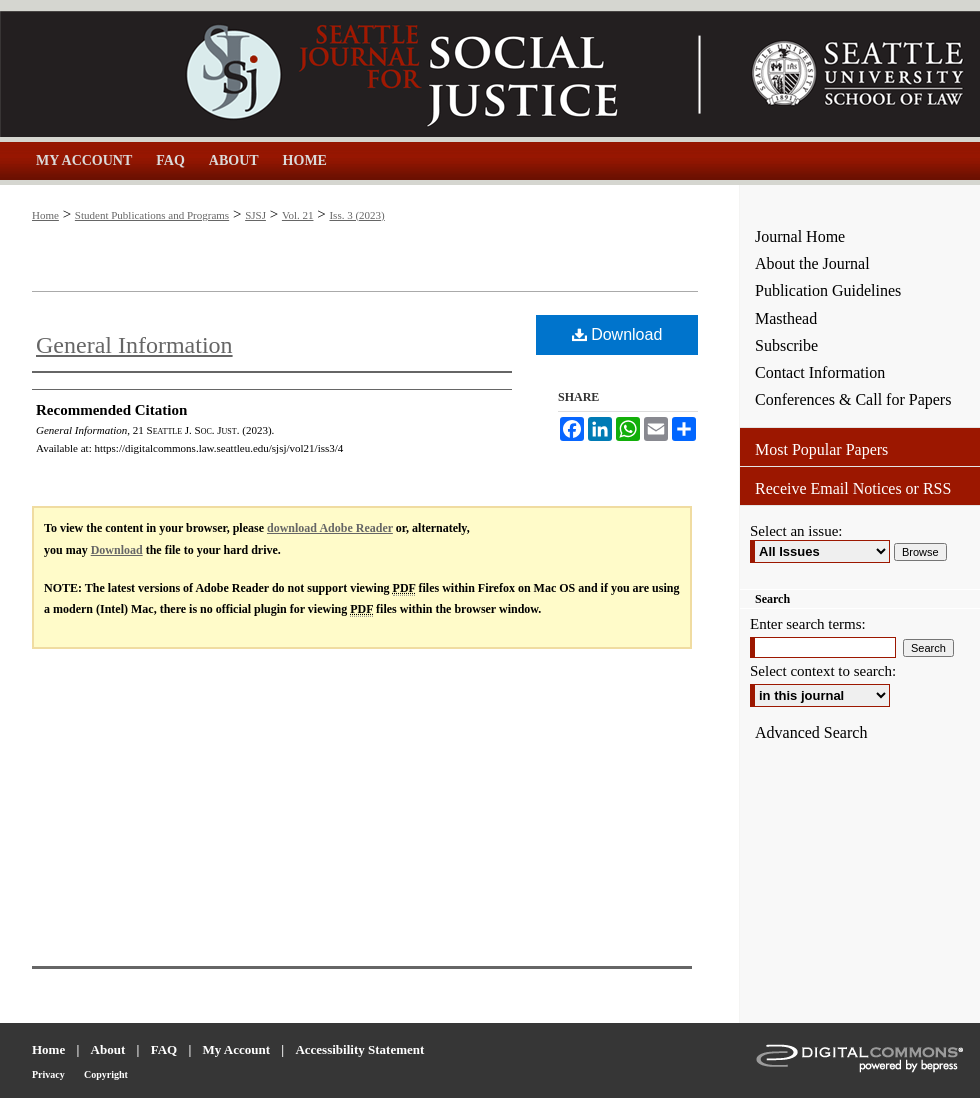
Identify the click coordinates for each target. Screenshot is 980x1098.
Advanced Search (811, 732)
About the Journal (812, 263)
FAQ (164, 1049)
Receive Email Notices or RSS (853, 488)
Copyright (106, 1074)
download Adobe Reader (330, 528)
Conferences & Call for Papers (853, 399)
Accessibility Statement (359, 1049)
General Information (134, 345)
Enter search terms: (808, 624)
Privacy (48, 1074)
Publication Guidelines (828, 290)
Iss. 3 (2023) (356, 215)
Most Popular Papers (821, 449)
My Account (237, 1049)
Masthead (786, 318)
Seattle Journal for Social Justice (370, 74)
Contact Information (820, 372)
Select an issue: (796, 531)
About (108, 1049)
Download (617, 334)
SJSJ (255, 215)
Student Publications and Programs (152, 215)
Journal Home (800, 236)
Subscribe (786, 345)
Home (45, 215)
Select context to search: (823, 671)
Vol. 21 (298, 215)
